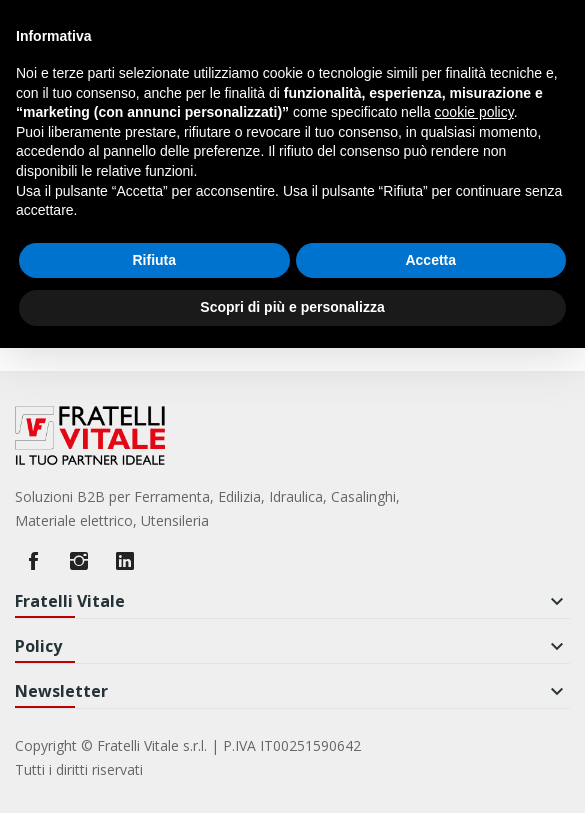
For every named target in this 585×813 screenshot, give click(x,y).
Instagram (79, 561)
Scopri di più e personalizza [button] (292, 307)
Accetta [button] (430, 260)
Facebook (33, 561)
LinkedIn (125, 561)
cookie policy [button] (474, 112)
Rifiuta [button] (154, 260)
